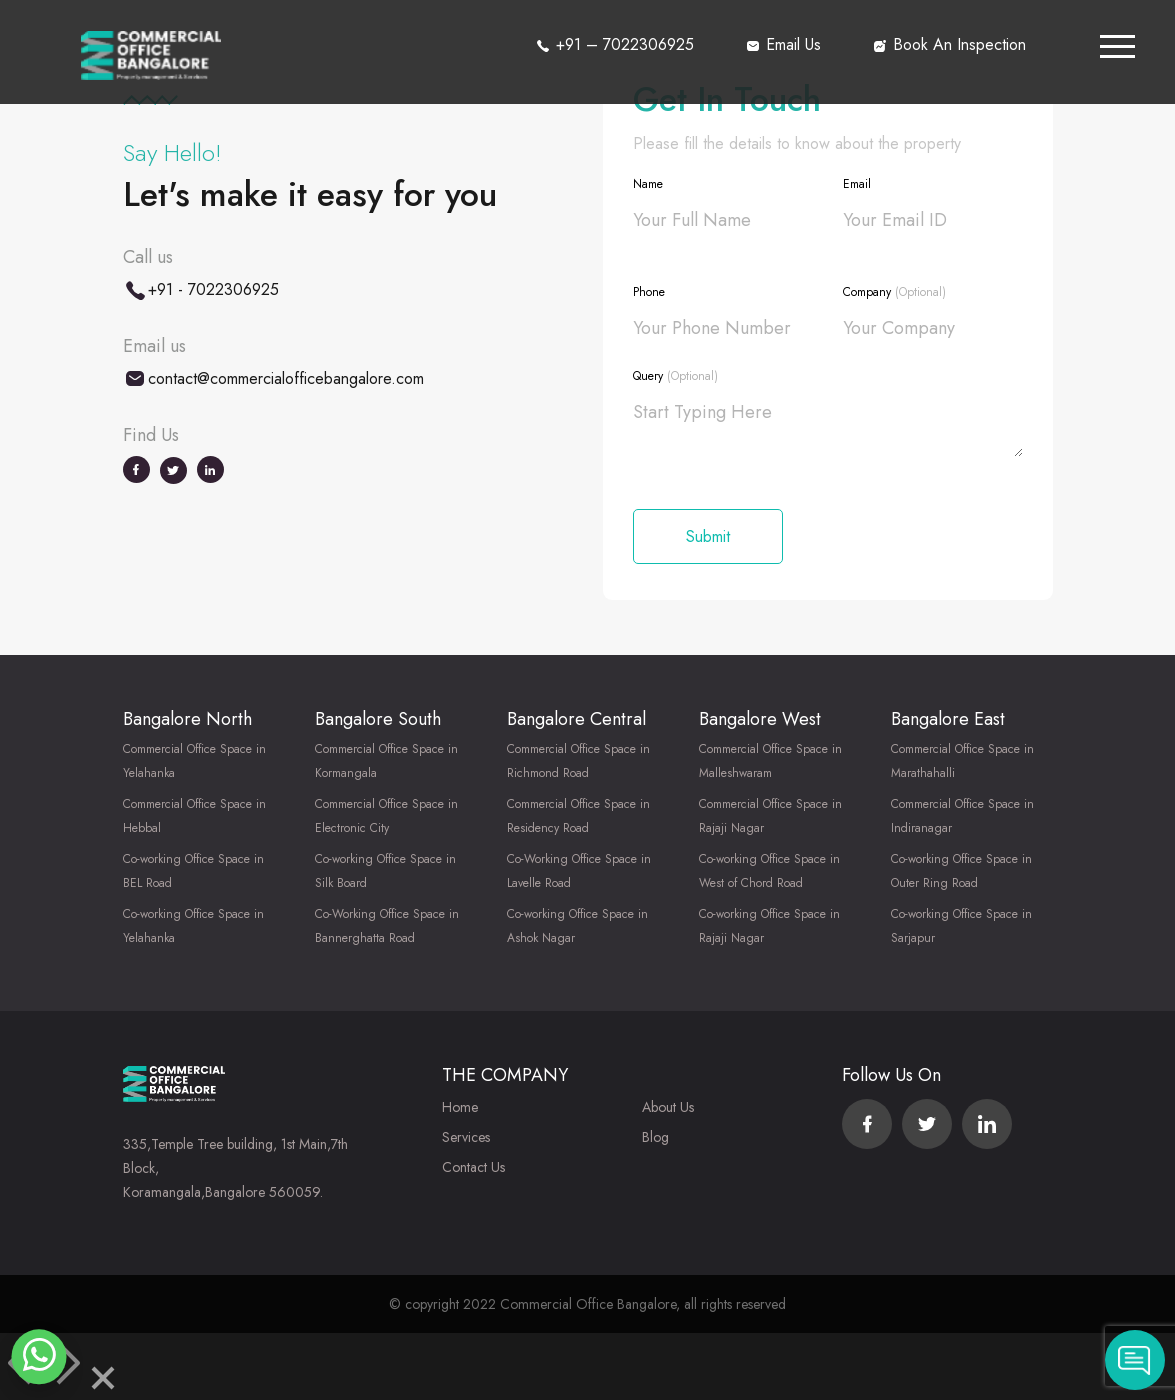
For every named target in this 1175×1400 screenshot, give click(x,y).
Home (460, 1107)
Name (648, 184)
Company (894, 292)
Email (857, 184)
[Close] (103, 1381)
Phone (649, 292)
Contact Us (473, 1167)
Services (466, 1137)
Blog (655, 1137)
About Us (668, 1107)
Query (675, 376)
